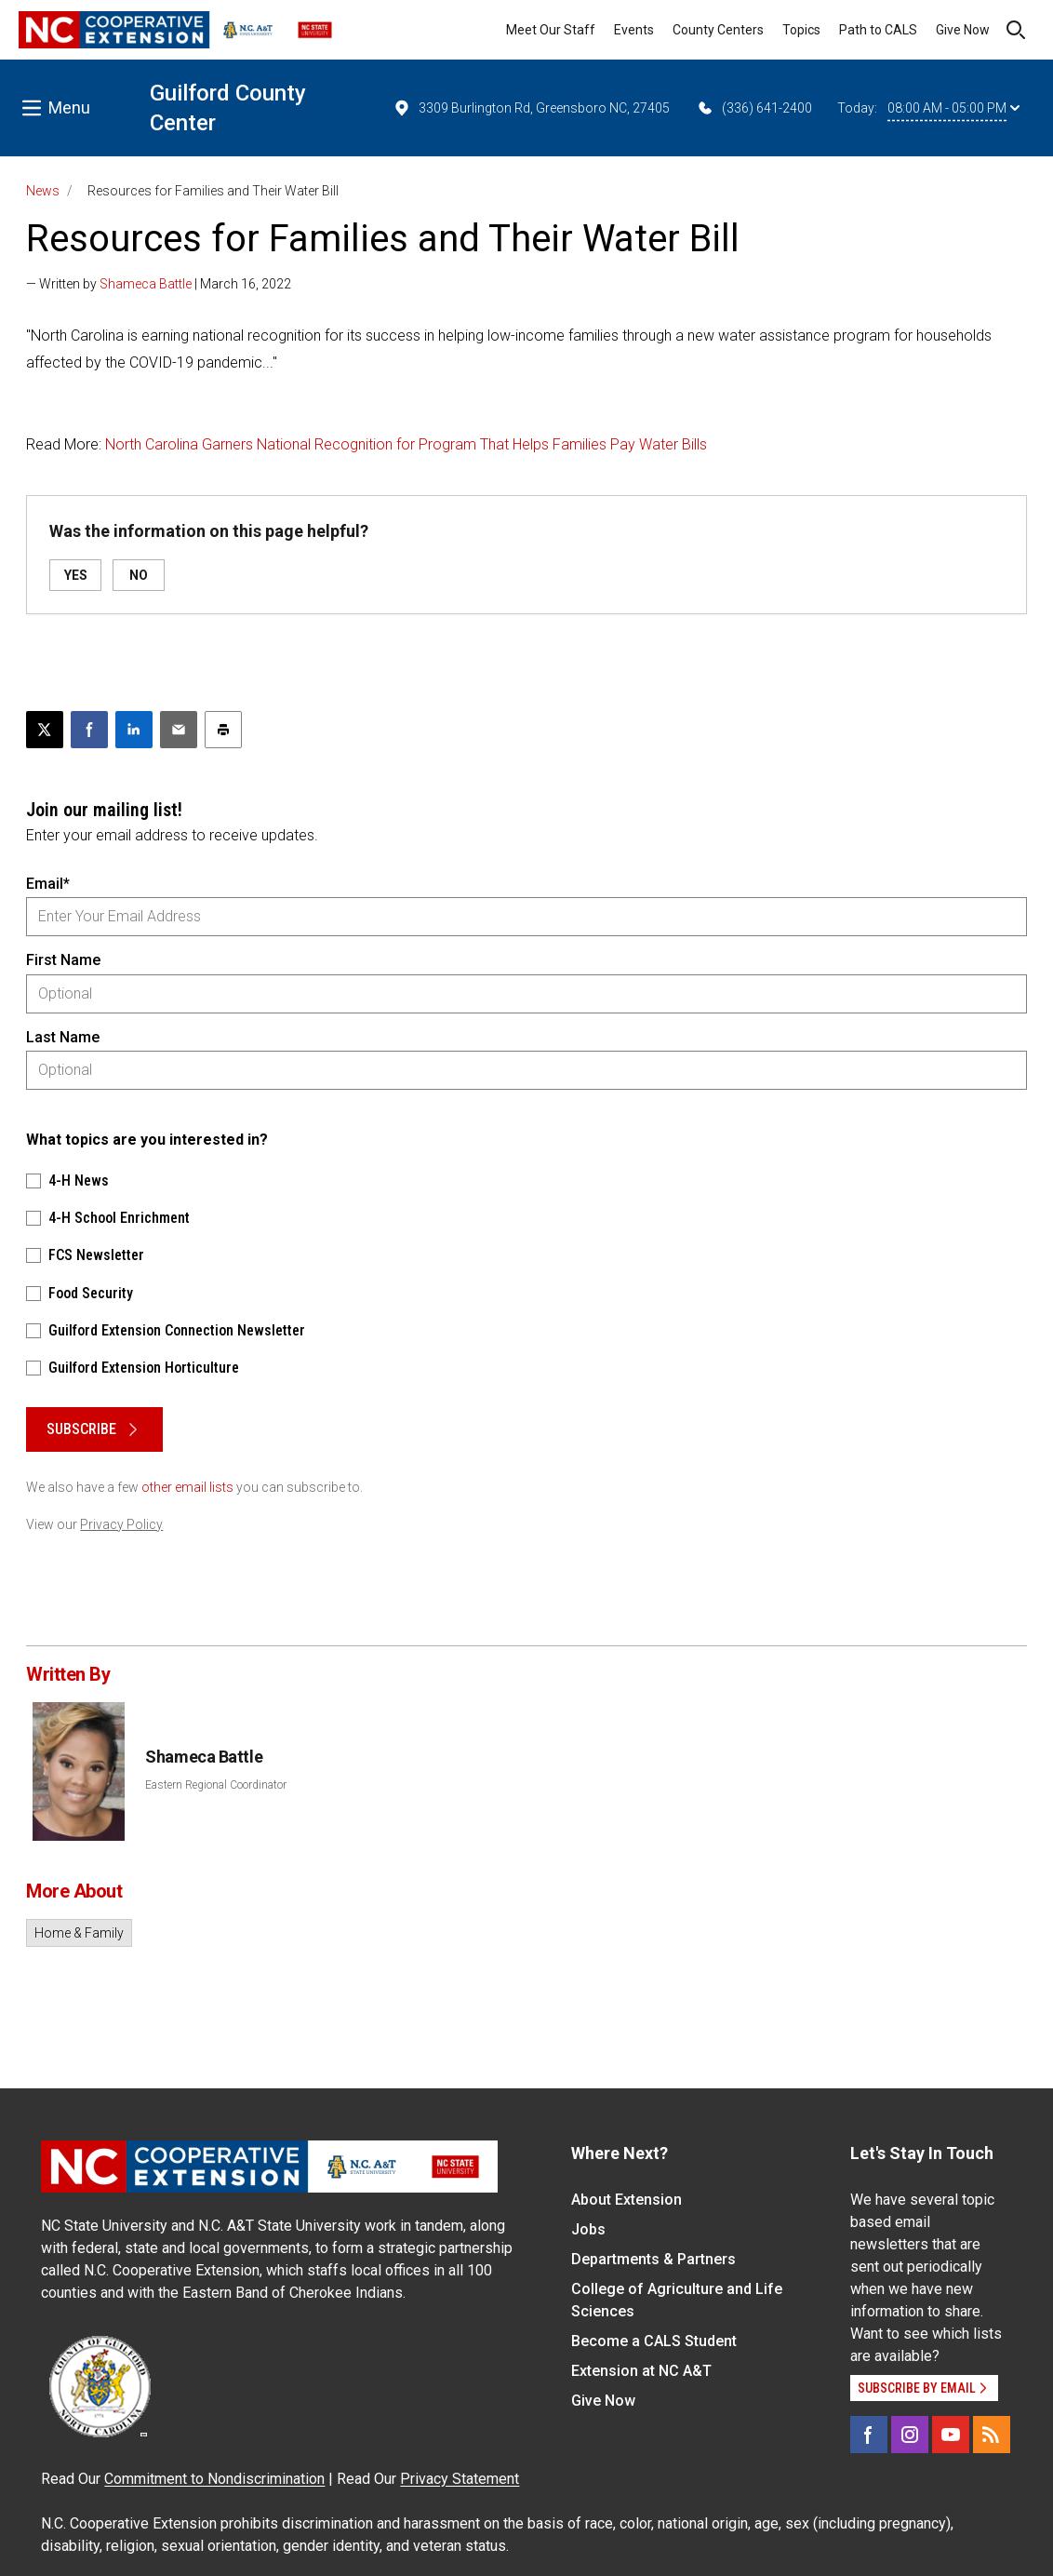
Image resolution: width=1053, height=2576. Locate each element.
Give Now (963, 29)
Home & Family (79, 1932)
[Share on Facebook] (89, 729)
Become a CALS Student (654, 2341)
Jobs (588, 2229)
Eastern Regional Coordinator (216, 1784)
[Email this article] (178, 729)
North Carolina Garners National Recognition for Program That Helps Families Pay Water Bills (406, 444)
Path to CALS (878, 29)
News (43, 190)
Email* (48, 883)
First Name (63, 960)
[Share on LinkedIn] (134, 729)
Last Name (63, 1037)
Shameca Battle (146, 283)
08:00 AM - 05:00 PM (953, 108)
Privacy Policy (121, 1524)
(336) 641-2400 (754, 108)
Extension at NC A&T (641, 2371)
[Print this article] (223, 729)
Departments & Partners (653, 2259)
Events (634, 29)
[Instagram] (909, 2434)
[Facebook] (868, 2434)
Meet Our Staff (550, 29)
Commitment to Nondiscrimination (214, 2479)
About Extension (626, 2199)
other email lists (187, 1487)
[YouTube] (950, 2434)
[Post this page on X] (44, 729)
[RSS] (991, 2434)
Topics (801, 29)
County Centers (718, 29)
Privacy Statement (459, 2479)
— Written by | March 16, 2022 (158, 283)
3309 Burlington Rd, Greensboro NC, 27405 (531, 108)
